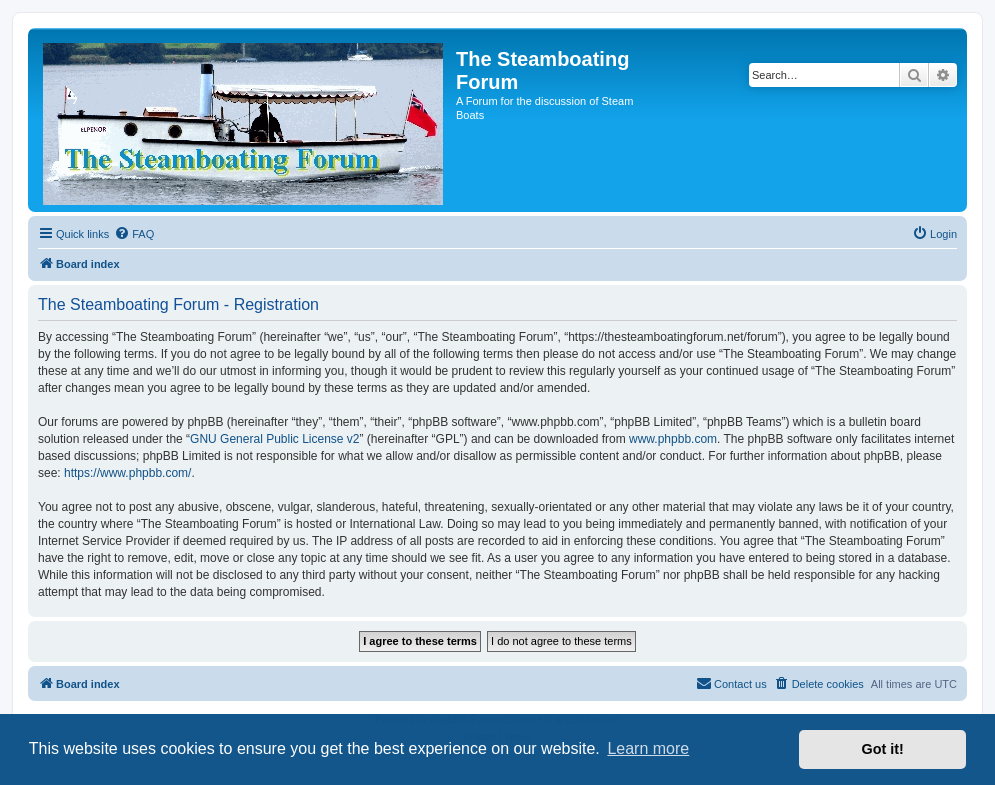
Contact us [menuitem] (731, 683)
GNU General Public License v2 (274, 439)
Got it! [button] (883, 749)
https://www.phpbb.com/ (127, 473)
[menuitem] (134, 234)
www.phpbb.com (673, 439)
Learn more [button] (648, 748)
